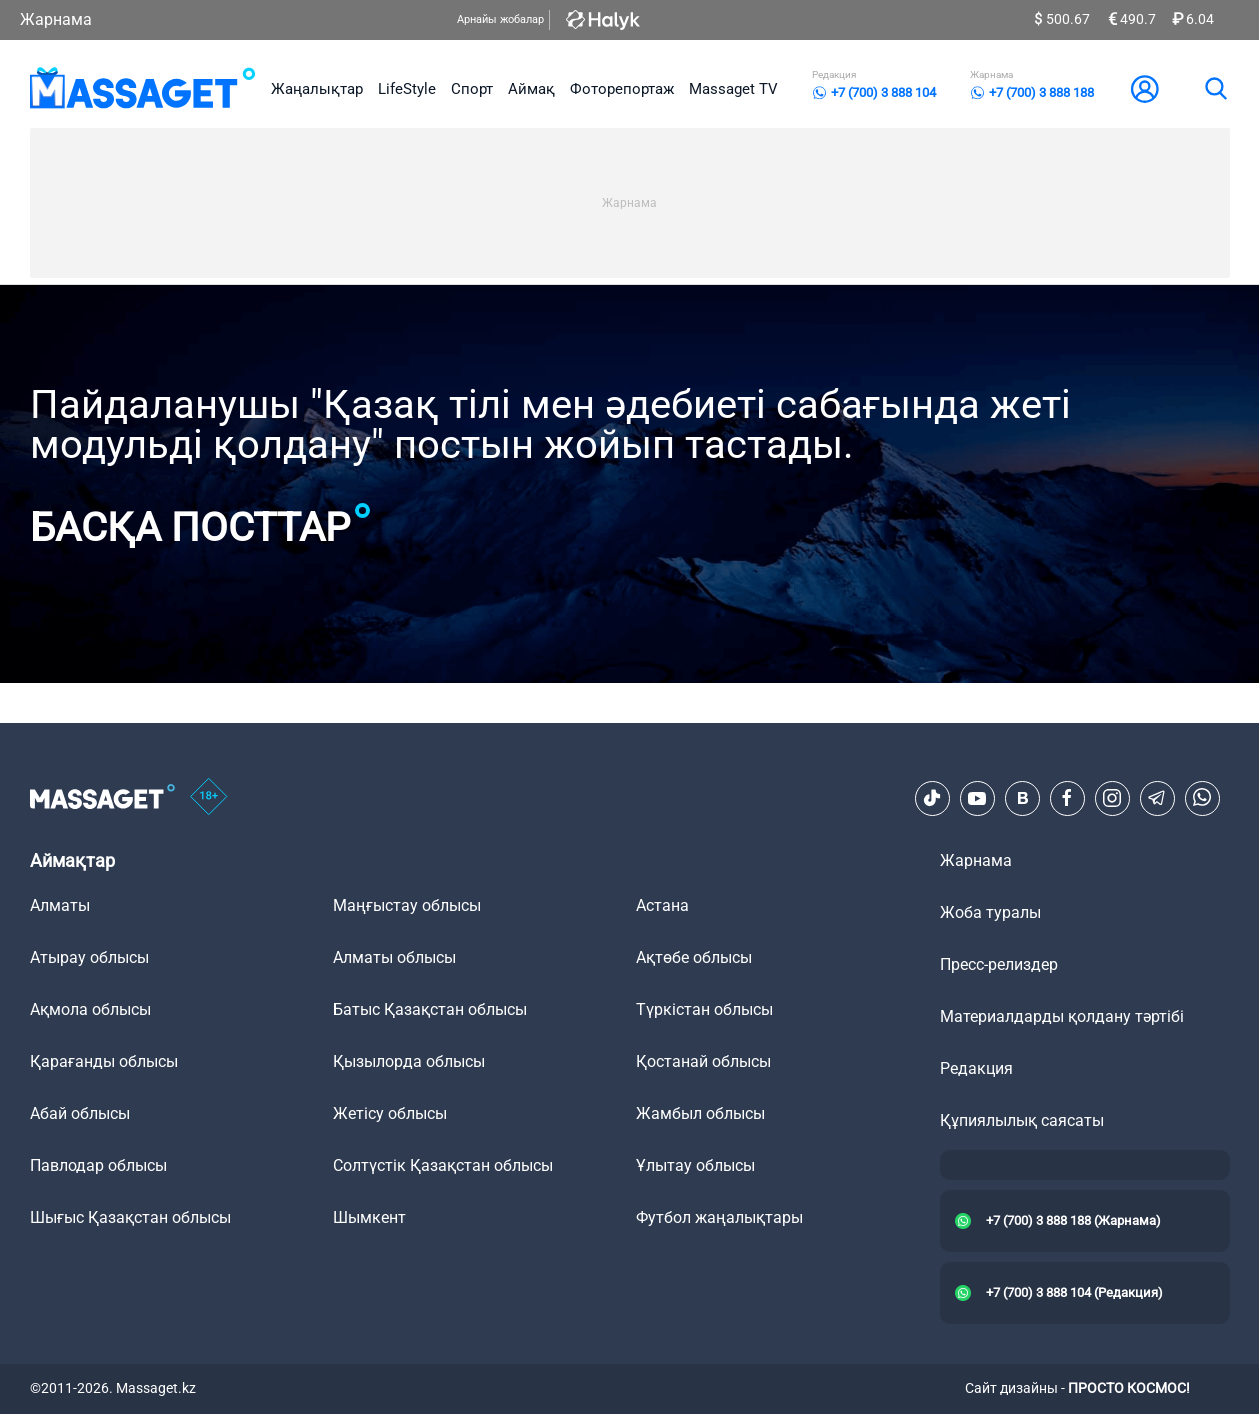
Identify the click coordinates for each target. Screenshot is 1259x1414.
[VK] (1022, 798)
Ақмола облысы (90, 1009)
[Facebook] (1067, 798)
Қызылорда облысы (409, 1061)
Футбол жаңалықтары (719, 1217)
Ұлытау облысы (695, 1165)
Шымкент (369, 1217)
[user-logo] (1145, 89)
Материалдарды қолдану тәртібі (1062, 1016)
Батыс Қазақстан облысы (430, 1009)
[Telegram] (1157, 798)
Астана (662, 905)
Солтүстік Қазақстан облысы (443, 1165)
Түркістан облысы (704, 1009)
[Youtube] (977, 798)
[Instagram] (1112, 798)
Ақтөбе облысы (694, 957)
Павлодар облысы (98, 1165)
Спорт (472, 89)
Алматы (60, 905)
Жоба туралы (990, 912)
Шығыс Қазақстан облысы (130, 1217)
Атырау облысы (89, 957)
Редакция (976, 1068)
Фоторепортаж (622, 89)
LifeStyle (407, 89)
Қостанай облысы (703, 1061)
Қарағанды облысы (104, 1061)
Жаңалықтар (317, 89)
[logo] (143, 89)
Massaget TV (733, 89)
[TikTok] (932, 798)
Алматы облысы (394, 957)
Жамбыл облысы (700, 1113)
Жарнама (56, 19)
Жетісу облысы (390, 1113)
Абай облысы (80, 1113)
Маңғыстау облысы (407, 905)
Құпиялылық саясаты (1022, 1120)
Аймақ (531, 89)
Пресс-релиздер (999, 964)
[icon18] (209, 798)
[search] (1215, 89)
